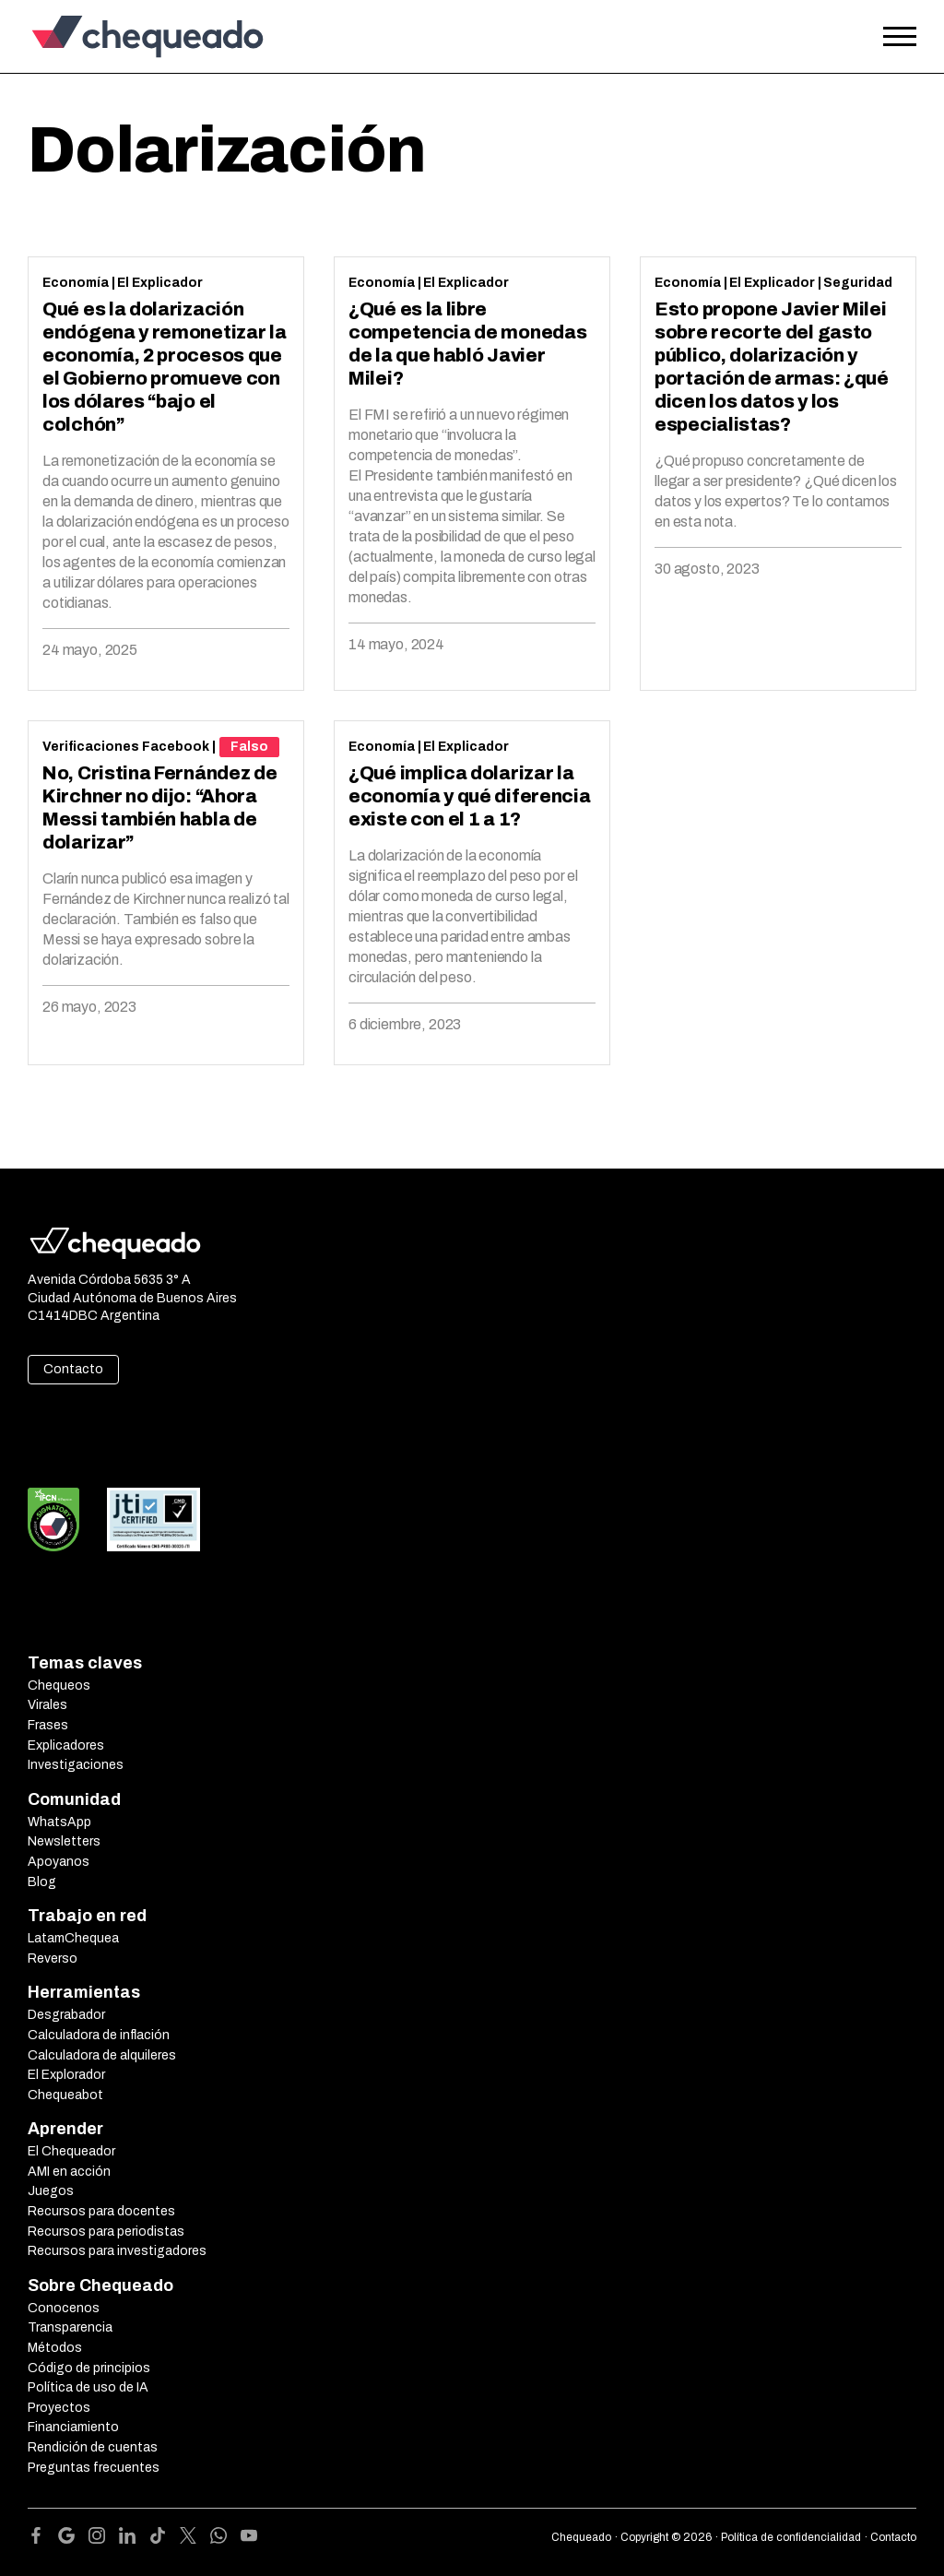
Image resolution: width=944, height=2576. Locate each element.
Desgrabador (66, 2015)
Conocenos (64, 2308)
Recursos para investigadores (117, 2251)
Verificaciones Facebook (125, 747)
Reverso (52, 1958)
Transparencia (70, 2327)
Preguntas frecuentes (93, 2468)
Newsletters (64, 1841)
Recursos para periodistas (106, 2231)
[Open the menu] (899, 37)
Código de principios (89, 2368)
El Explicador (160, 283)
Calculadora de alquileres (102, 2055)
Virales (47, 1705)
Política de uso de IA (88, 2387)
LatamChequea (73, 1938)
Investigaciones (76, 1765)
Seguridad (857, 283)
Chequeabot (65, 2095)
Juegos (51, 2191)
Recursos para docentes (101, 2211)
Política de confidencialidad (791, 2537)
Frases (48, 1725)
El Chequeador (71, 2151)
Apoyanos (58, 1862)
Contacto (73, 1369)
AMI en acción (69, 2171)
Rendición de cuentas (93, 2447)
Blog (42, 1882)
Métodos (55, 2348)
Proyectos (59, 2408)
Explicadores (66, 1745)
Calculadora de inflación (99, 2035)
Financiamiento (73, 2427)
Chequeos (59, 1685)
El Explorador (66, 2075)
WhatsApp (59, 1822)
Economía (75, 283)
